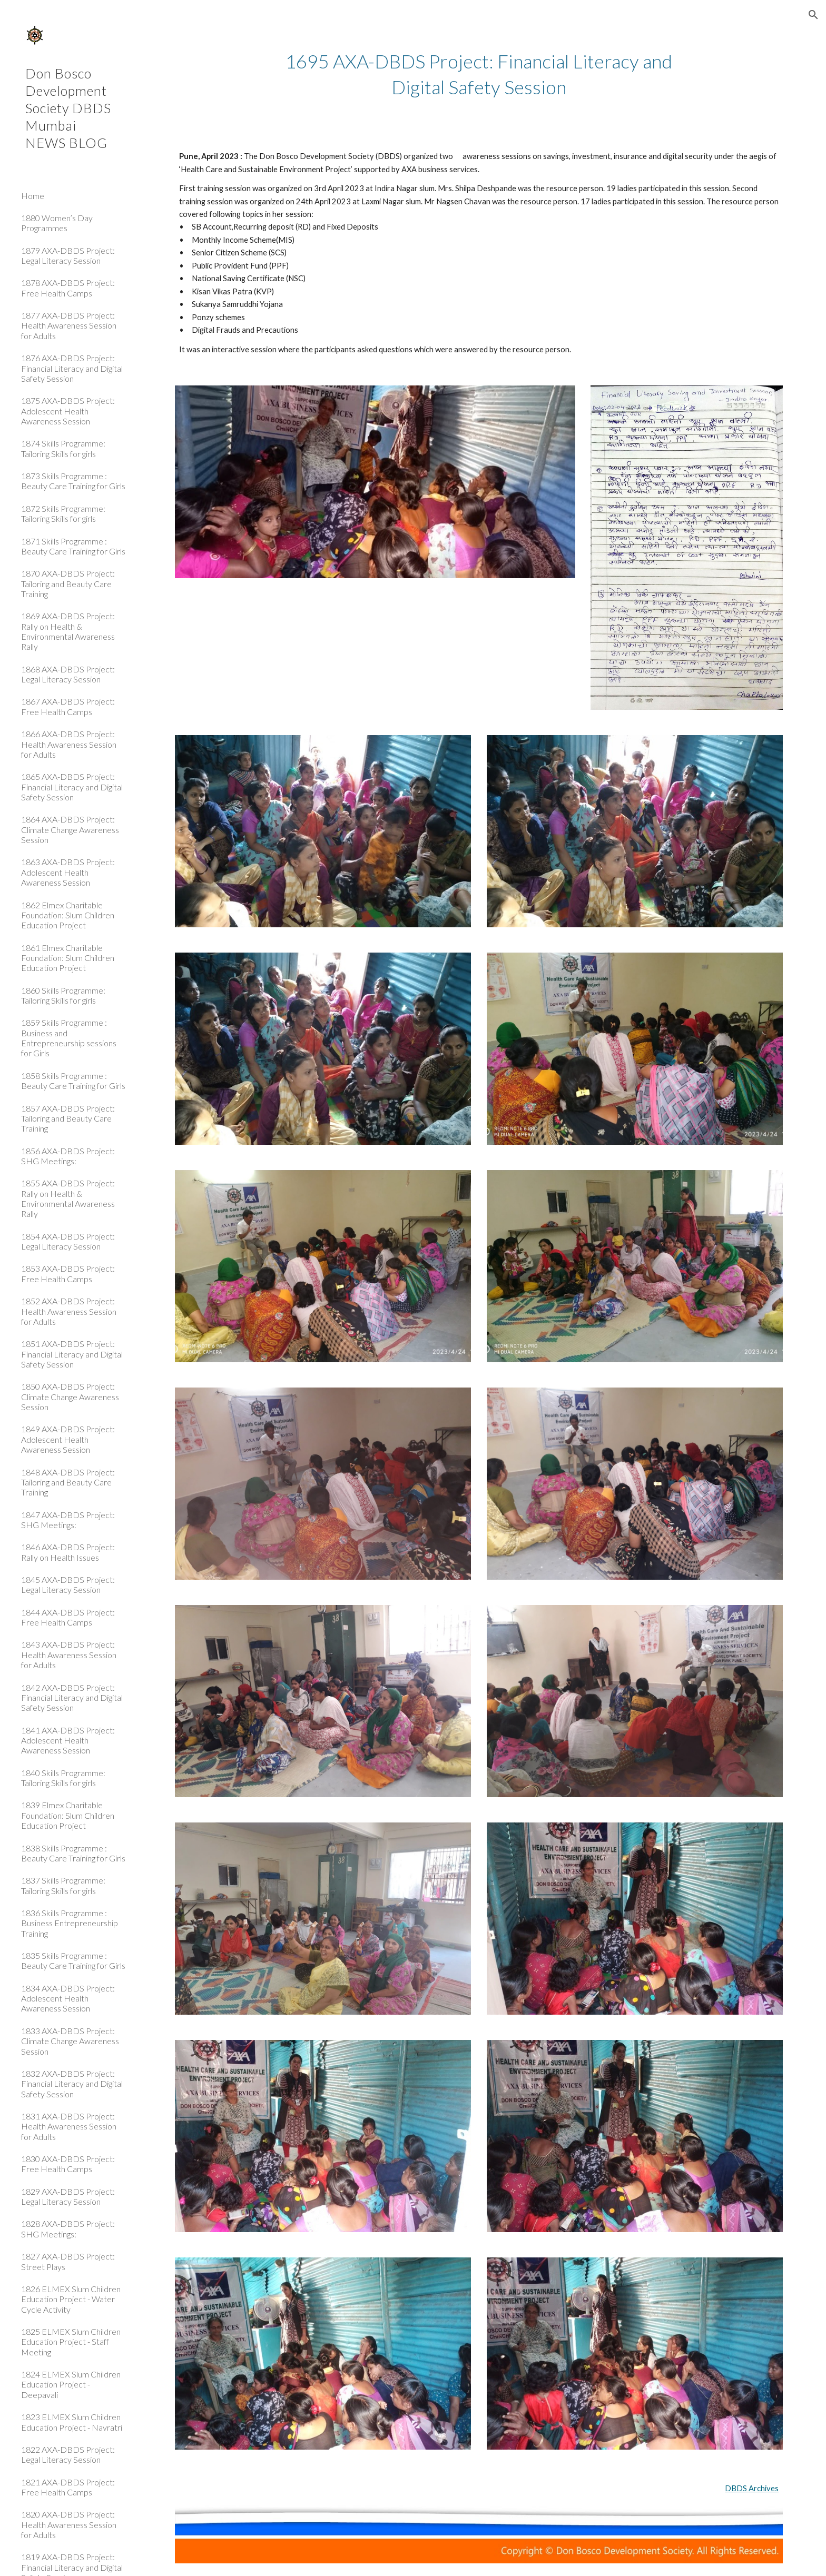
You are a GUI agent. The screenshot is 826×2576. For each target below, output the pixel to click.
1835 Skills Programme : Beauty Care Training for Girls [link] (73, 1960)
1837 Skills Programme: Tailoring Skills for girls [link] (63, 1885)
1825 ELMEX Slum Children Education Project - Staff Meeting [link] (71, 2341)
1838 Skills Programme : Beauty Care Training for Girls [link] (73, 1853)
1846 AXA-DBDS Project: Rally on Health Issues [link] (68, 1552)
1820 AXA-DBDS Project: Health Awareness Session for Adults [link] (68, 2524)
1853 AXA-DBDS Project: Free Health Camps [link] (68, 1273)
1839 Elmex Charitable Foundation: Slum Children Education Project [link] (67, 1815)
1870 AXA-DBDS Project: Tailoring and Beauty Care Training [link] (68, 583)
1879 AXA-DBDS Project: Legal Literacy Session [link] (68, 255)
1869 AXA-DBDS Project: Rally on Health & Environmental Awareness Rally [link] (68, 631)
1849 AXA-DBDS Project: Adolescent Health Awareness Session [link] (68, 1439)
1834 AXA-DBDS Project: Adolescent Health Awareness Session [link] (68, 1998)
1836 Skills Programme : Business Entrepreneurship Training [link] (69, 1923)
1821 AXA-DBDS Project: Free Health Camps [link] (68, 2487)
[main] (479, 74)
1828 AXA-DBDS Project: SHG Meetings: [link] (68, 2228)
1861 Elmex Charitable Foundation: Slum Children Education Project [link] (67, 958)
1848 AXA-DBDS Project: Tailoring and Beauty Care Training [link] (68, 1482)
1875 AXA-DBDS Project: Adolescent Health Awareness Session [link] (68, 410)
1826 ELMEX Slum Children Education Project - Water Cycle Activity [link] (71, 2299)
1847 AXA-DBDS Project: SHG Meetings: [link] (68, 1520)
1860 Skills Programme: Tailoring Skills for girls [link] (63, 995)
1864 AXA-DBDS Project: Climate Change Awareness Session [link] (70, 829)
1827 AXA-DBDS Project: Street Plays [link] (68, 2261)
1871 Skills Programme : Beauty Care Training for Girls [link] (73, 546)
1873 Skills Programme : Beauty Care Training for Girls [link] (73, 481)
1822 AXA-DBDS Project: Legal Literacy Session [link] (68, 2454)
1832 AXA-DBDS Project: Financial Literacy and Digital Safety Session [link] (72, 2083)
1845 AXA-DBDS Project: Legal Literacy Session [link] (68, 1584)
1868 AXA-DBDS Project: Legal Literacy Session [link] (68, 674)
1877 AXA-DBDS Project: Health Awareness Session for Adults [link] (68, 325)
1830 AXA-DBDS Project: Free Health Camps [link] (68, 2164)
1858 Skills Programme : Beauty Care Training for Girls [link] (73, 1081)
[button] (813, 14)
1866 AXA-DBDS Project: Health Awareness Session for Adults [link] (68, 744)
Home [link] (32, 196)
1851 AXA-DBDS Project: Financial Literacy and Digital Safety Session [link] (72, 1354)
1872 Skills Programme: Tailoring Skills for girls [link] (63, 513)
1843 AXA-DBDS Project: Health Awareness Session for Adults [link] (68, 1654)
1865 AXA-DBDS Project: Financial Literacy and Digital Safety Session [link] (72, 786)
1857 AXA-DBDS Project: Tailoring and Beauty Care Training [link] (68, 1118)
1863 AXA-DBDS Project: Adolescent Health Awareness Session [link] (68, 872)
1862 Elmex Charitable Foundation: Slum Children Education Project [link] (67, 915)
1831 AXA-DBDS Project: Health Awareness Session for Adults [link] (68, 2126)
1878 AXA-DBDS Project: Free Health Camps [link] (68, 288)
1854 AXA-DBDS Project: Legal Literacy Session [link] (68, 1241)
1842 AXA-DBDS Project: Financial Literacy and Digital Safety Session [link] (72, 1697)
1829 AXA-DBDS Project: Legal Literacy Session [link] (68, 2196)
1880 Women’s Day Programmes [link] (57, 223)
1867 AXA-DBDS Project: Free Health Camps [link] (68, 706)
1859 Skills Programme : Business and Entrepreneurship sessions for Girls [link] (68, 1037)
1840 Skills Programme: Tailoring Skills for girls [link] (63, 1778)
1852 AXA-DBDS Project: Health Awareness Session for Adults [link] (68, 1311)
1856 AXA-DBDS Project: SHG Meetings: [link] (68, 1156)
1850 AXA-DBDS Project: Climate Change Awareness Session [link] (70, 1396)
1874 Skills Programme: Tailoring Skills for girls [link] (63, 448)
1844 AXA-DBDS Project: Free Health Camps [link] (68, 1617)
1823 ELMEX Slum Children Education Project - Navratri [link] (71, 2422)
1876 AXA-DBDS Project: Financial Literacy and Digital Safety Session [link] (72, 368)
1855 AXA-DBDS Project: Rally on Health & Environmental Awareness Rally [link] (68, 1198)
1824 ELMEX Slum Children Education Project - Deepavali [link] (71, 2384)
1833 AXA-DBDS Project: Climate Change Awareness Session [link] (70, 2041)
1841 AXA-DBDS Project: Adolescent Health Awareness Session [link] (68, 1740)
